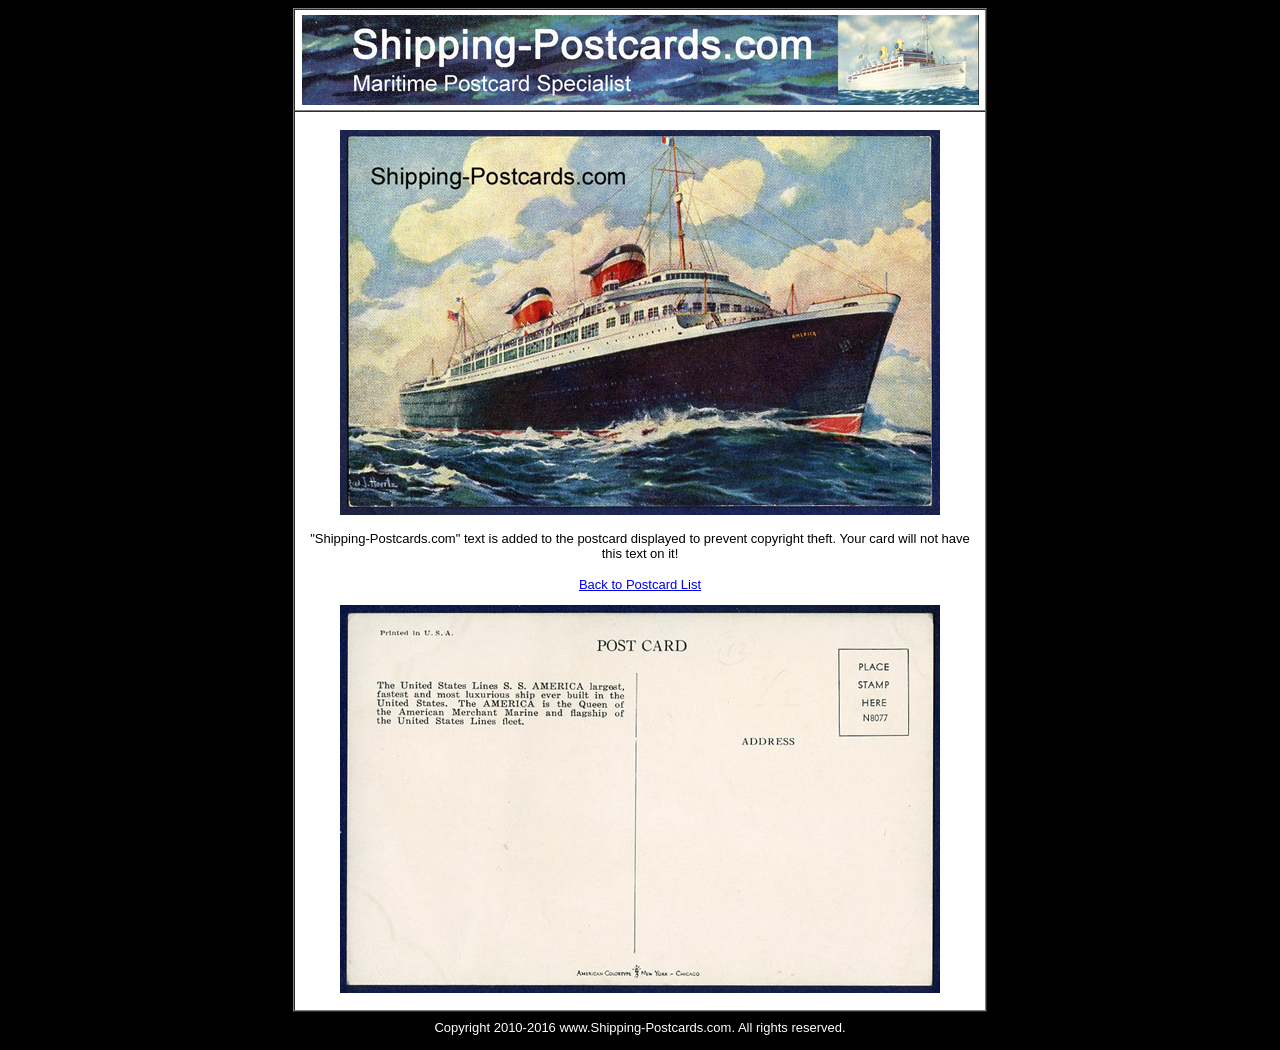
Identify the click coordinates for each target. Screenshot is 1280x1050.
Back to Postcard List (640, 584)
